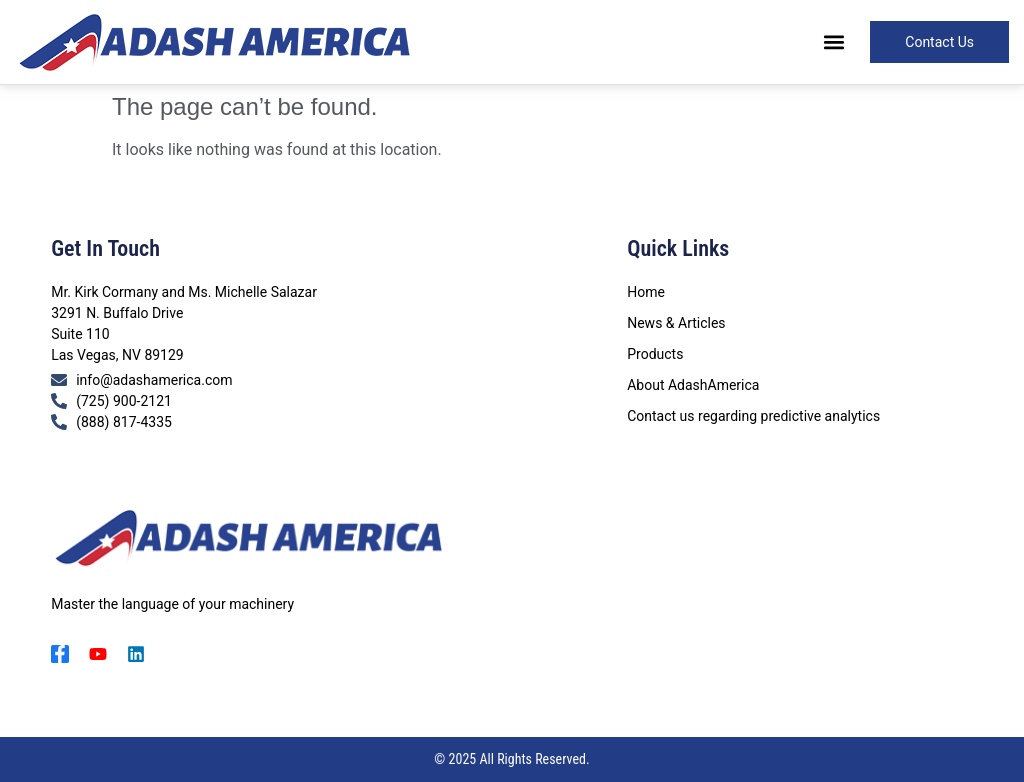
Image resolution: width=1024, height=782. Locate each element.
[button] (833, 42)
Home (646, 292)
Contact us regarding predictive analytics (753, 416)
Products (655, 354)
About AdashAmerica (693, 385)
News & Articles (676, 323)
